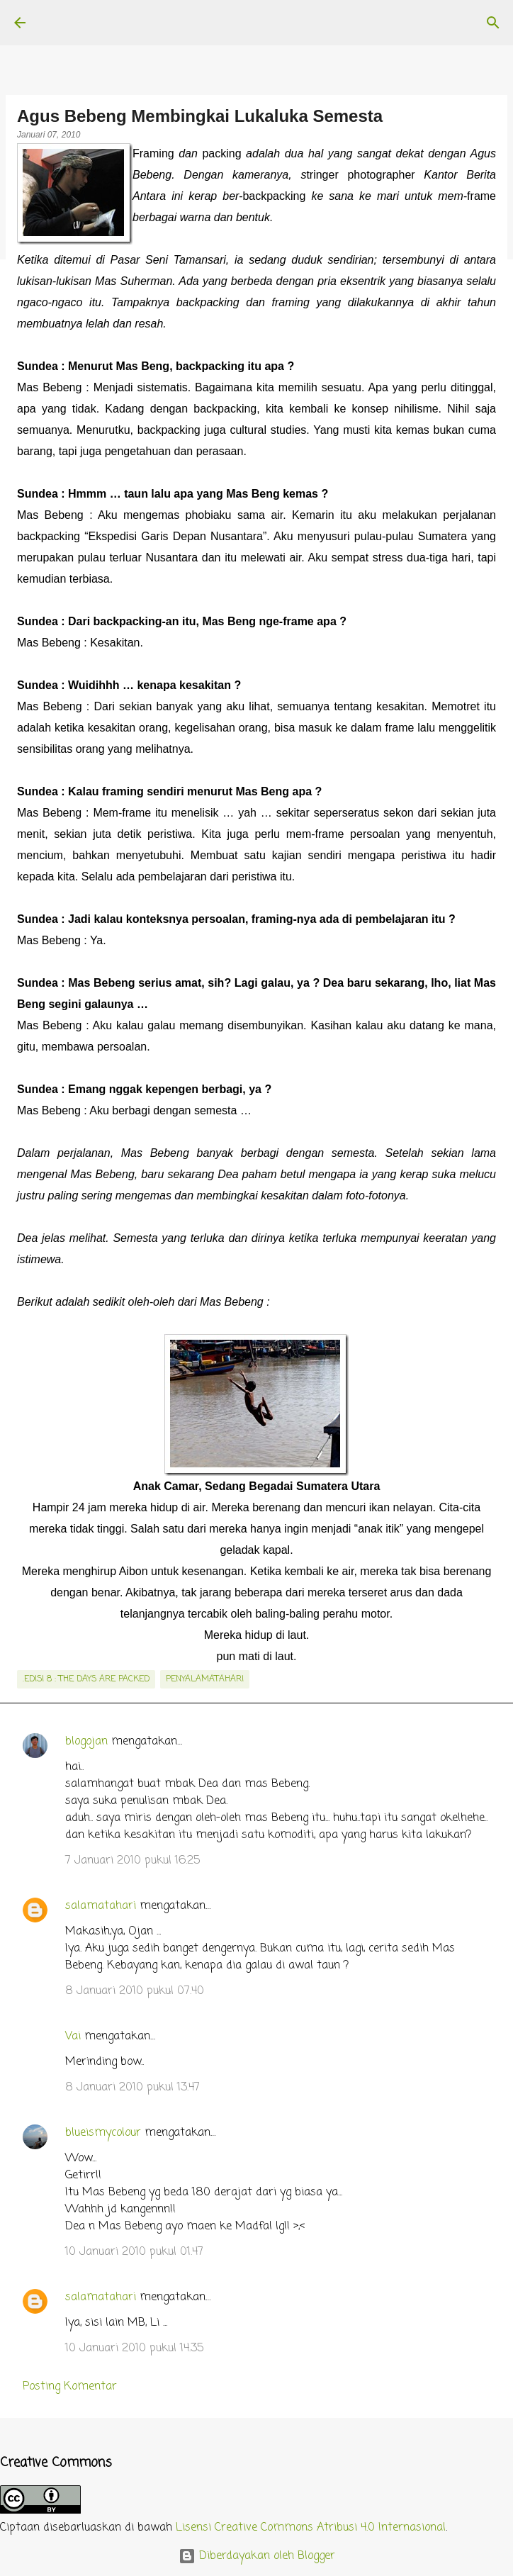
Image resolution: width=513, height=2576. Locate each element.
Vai (73, 2036)
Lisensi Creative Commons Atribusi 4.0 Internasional (311, 2527)
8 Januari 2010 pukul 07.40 (134, 1991)
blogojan (86, 1741)
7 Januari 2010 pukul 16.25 (132, 1860)
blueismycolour (103, 2132)
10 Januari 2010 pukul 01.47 (134, 2252)
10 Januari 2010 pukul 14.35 (134, 2348)
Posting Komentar (70, 2386)
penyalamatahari (205, 1679)
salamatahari (100, 1906)
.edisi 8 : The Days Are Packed (86, 1679)
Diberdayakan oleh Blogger (257, 2556)
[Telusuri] (493, 23)
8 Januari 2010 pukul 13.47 (132, 2087)
